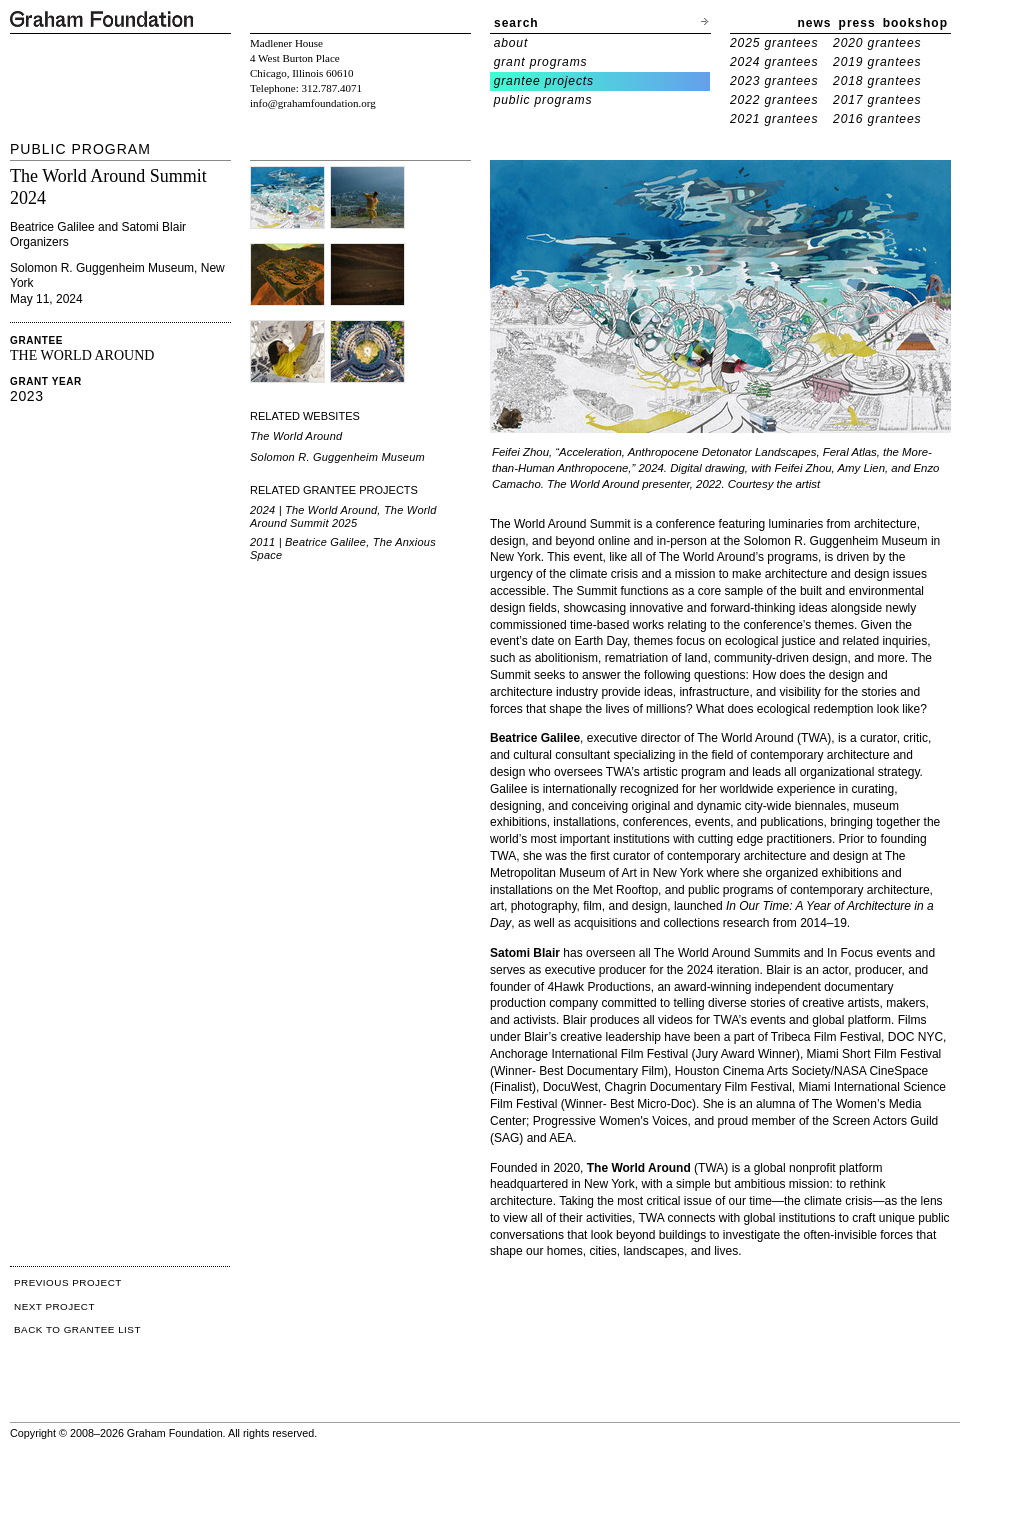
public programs (543, 100)
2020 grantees (877, 43)
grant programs (541, 62)
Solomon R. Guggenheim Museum (337, 457)
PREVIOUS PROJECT (68, 1282)
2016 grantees (877, 119)
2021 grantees (774, 119)
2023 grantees (774, 81)
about (511, 43)
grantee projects (544, 81)
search (516, 23)
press (857, 23)
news (815, 23)
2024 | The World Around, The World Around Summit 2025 (343, 516)
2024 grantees (774, 62)
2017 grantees (877, 100)
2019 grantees (877, 62)
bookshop (915, 23)
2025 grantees (774, 43)
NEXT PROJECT (54, 1306)
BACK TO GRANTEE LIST (77, 1329)
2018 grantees (877, 81)
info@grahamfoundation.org (313, 103)
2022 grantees (774, 100)
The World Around (296, 436)
